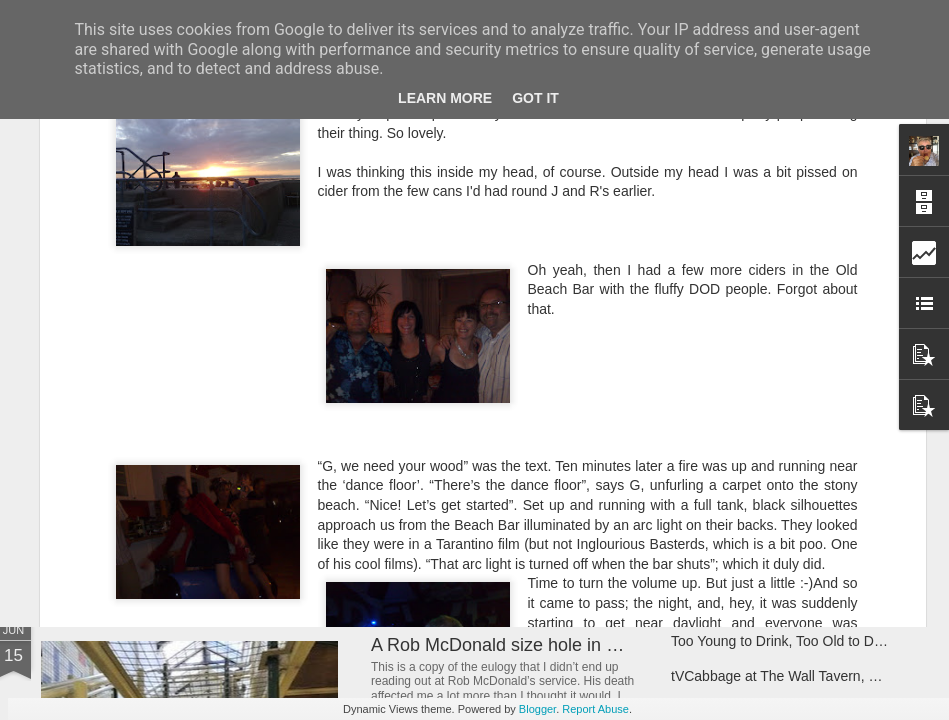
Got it (535, 98)
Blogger (537, 709)
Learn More (445, 98)
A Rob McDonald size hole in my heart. (526, 645)
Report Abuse (595, 709)
